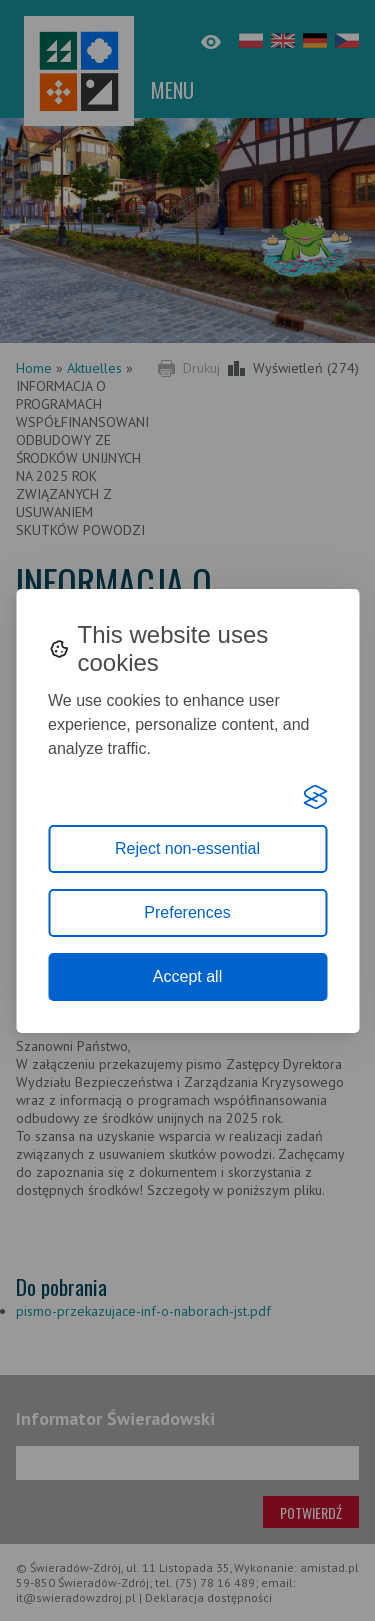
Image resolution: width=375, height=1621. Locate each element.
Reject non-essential (187, 848)
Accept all (187, 976)
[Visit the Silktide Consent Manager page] (315, 797)
